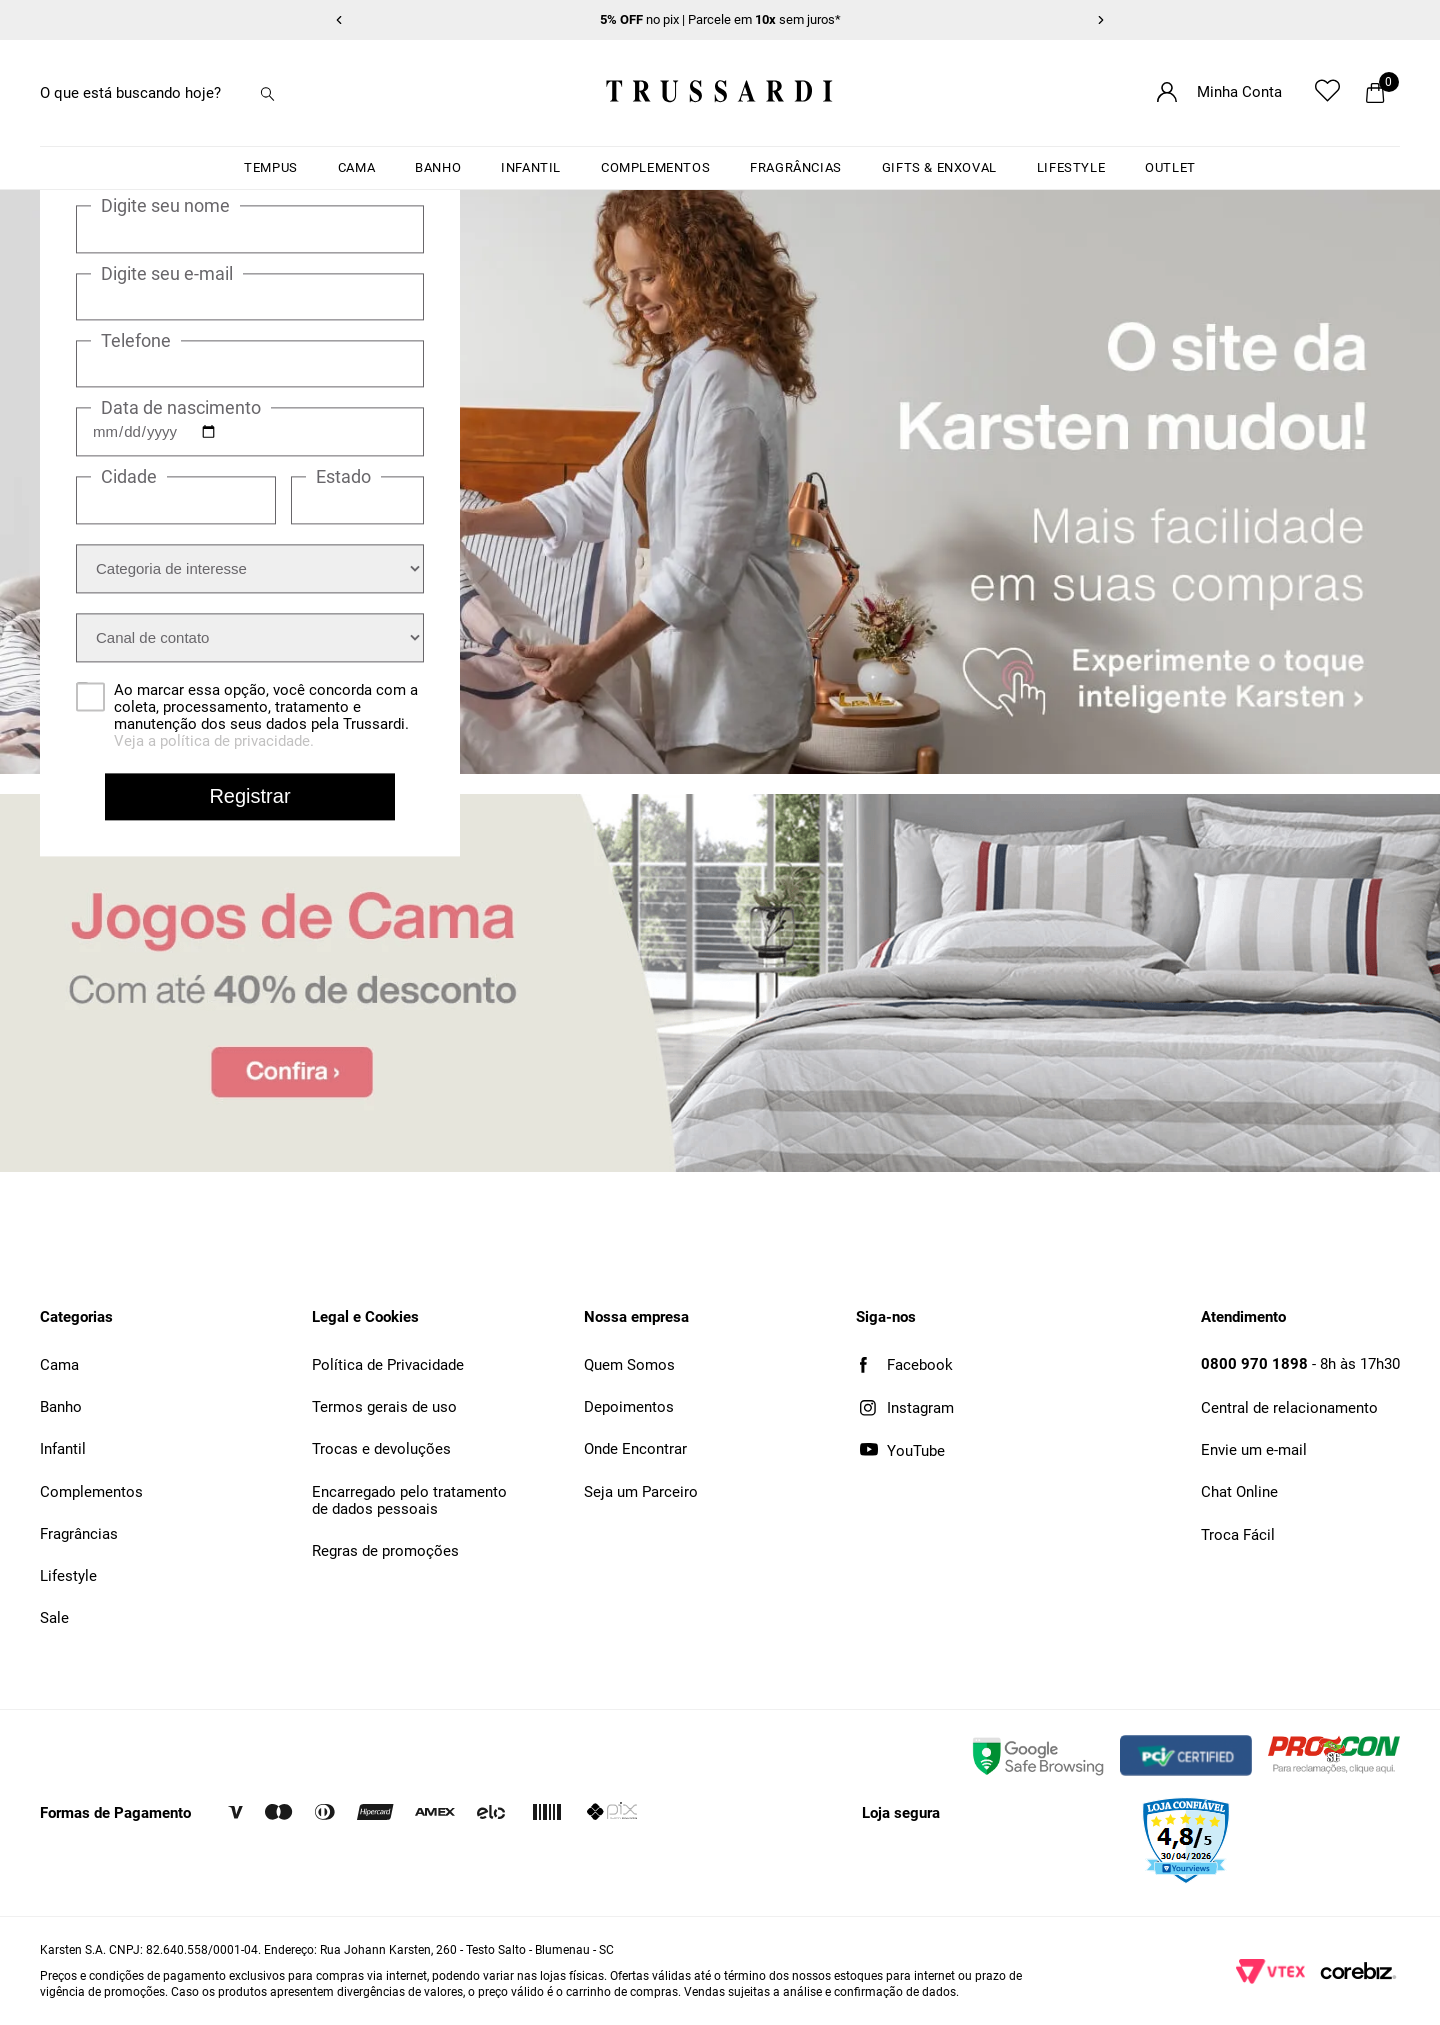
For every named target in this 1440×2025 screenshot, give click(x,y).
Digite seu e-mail (167, 274)
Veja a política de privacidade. (214, 742)
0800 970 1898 (1254, 1364)
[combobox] (170, 93)
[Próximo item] (1101, 20)
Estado (343, 478)
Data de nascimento (181, 408)
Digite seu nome (165, 207)
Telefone (136, 341)
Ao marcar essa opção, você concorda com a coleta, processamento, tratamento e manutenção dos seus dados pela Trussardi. (266, 716)
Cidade (129, 478)
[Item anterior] (339, 20)
